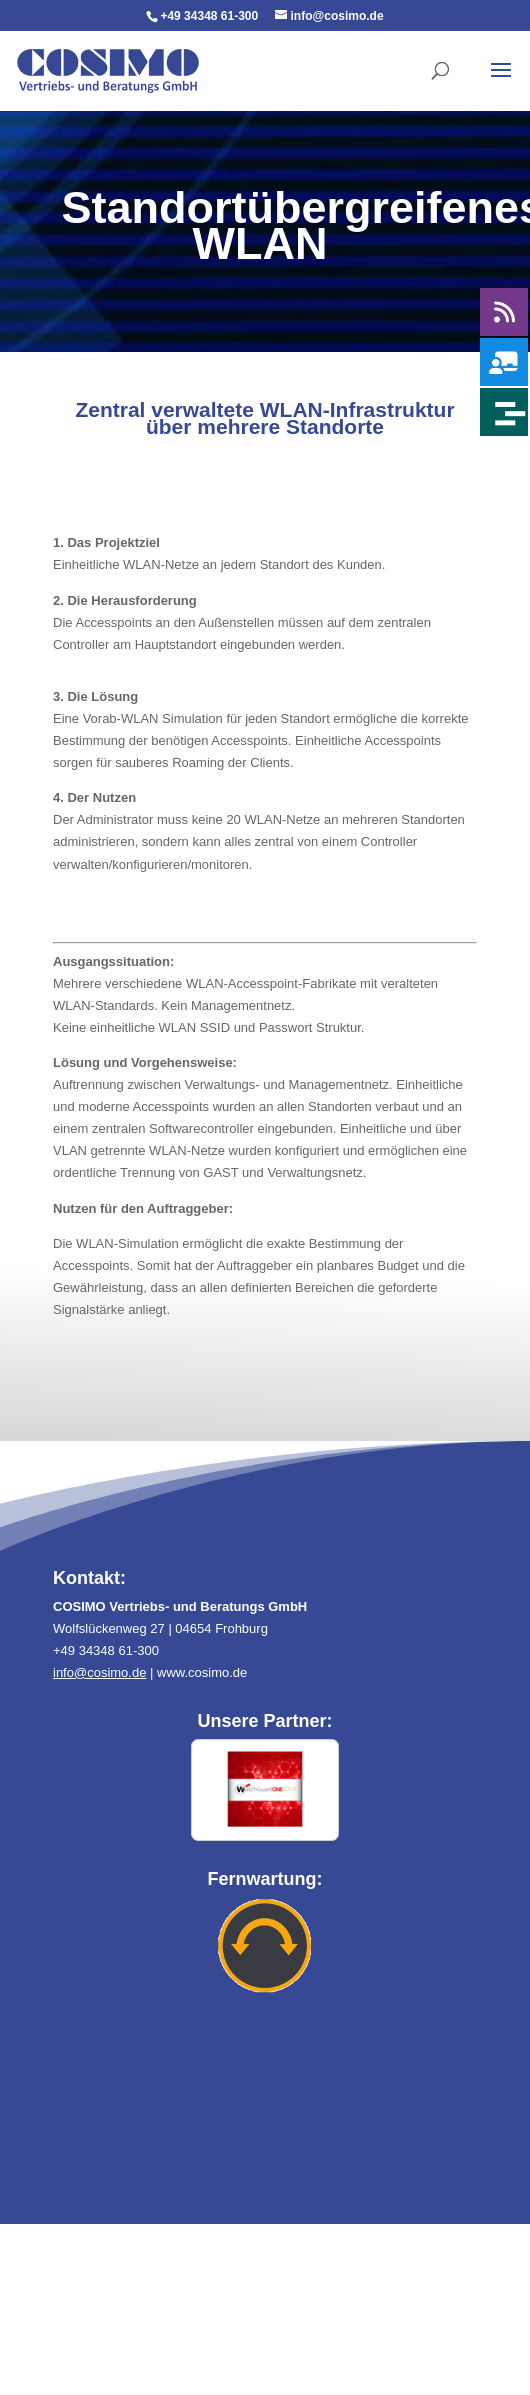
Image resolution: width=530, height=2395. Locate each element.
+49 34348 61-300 (209, 16)
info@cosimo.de (99, 1672)
